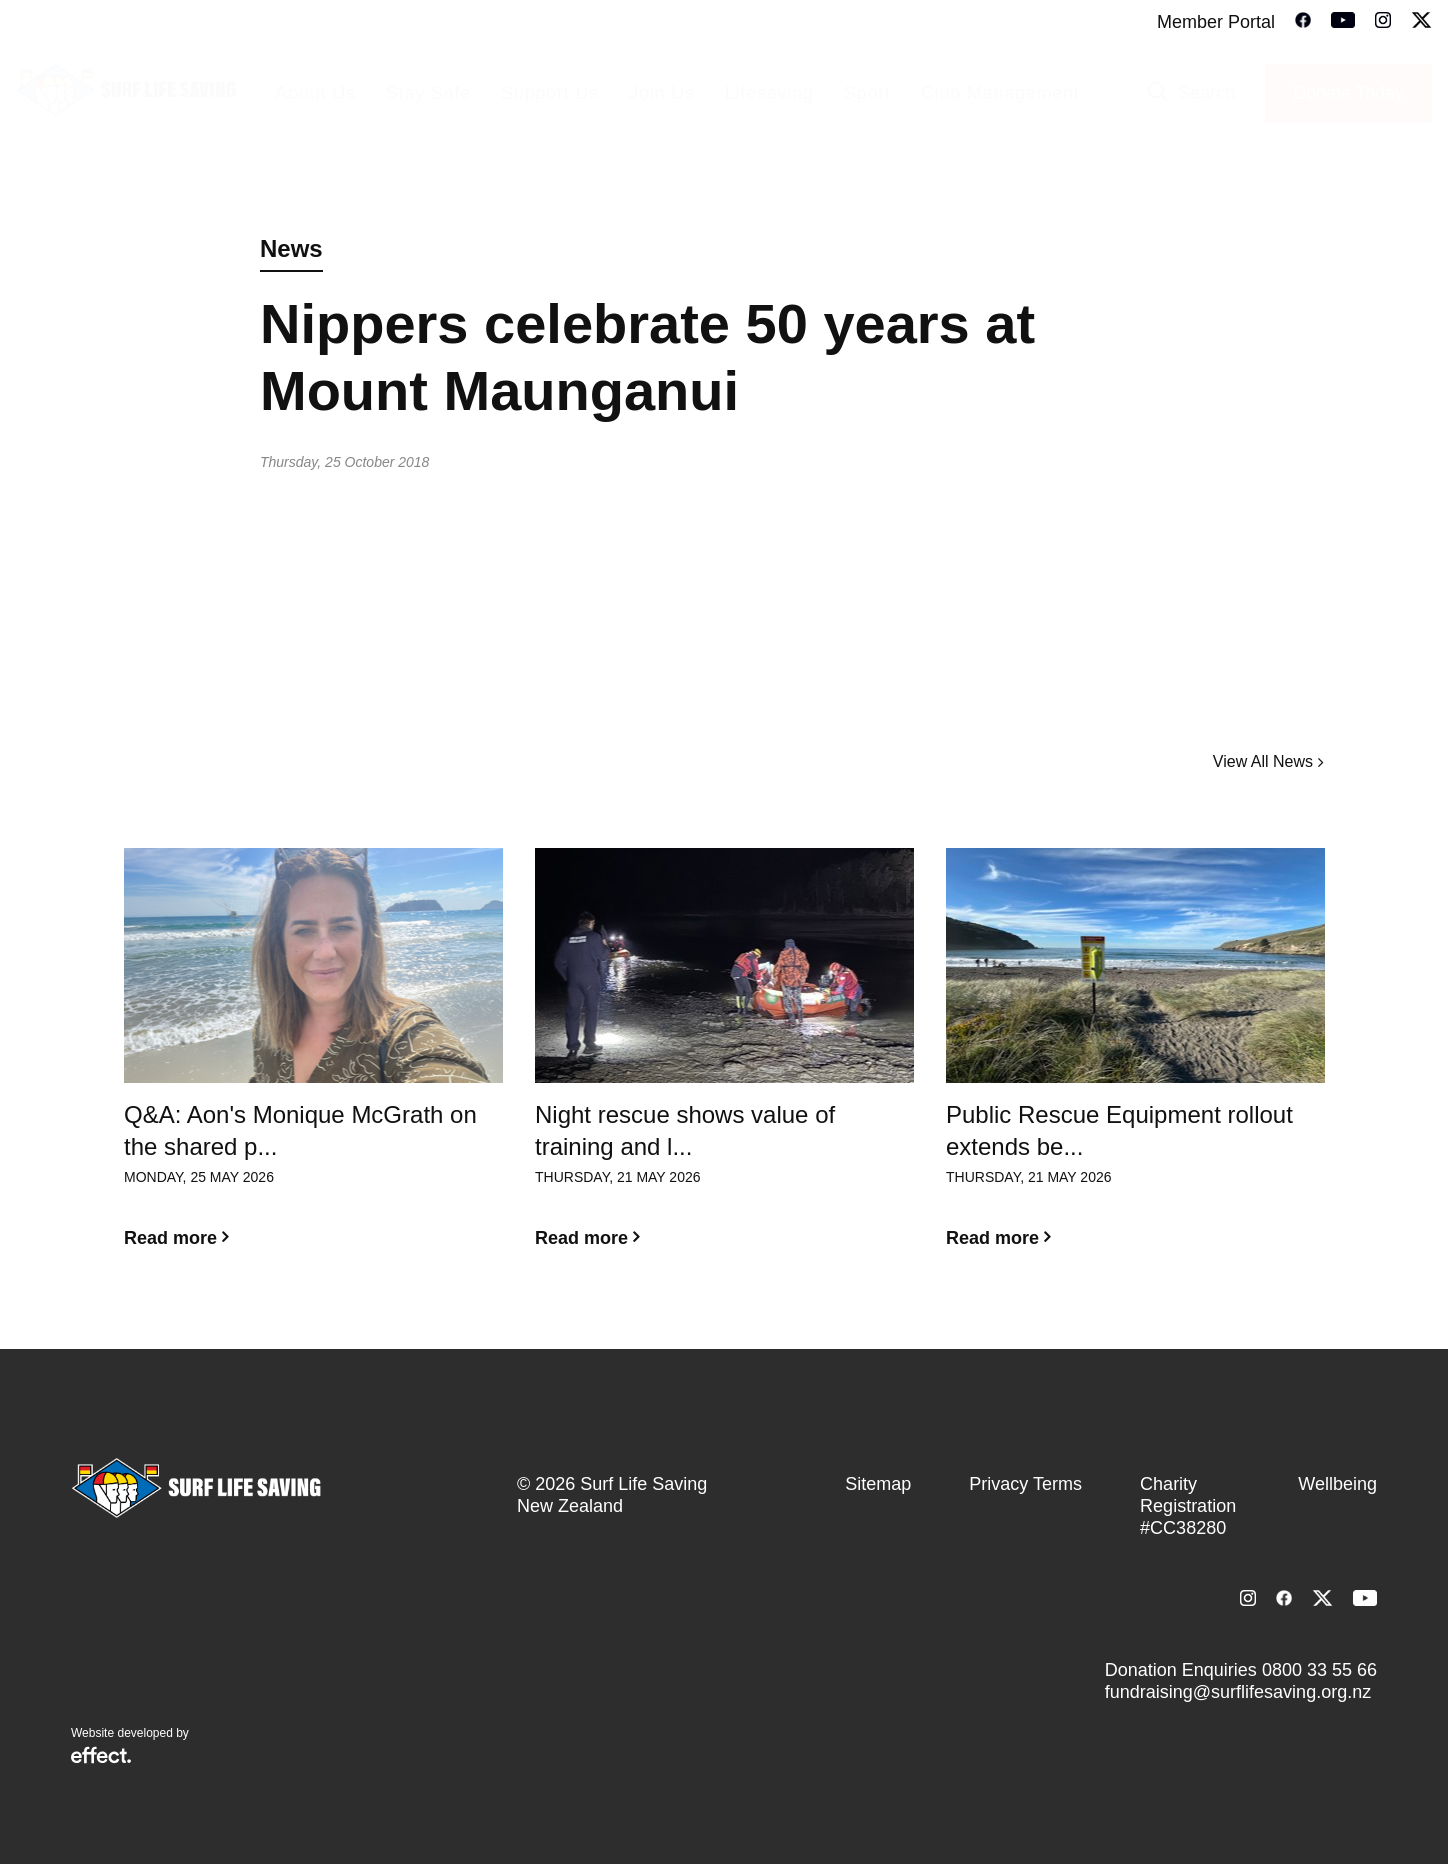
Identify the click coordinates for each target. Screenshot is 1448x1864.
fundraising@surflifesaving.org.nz (1238, 1692)
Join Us (662, 93)
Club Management (1000, 93)
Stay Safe (428, 93)
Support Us (550, 93)
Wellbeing (1337, 1484)
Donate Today (1348, 93)
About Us (315, 93)
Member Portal (1216, 22)
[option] (313, 1064)
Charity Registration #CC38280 (1188, 1506)
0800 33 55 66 (1319, 1670)
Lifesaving (769, 93)
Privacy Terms (1025, 1484)
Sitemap (878, 1484)
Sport (867, 93)
